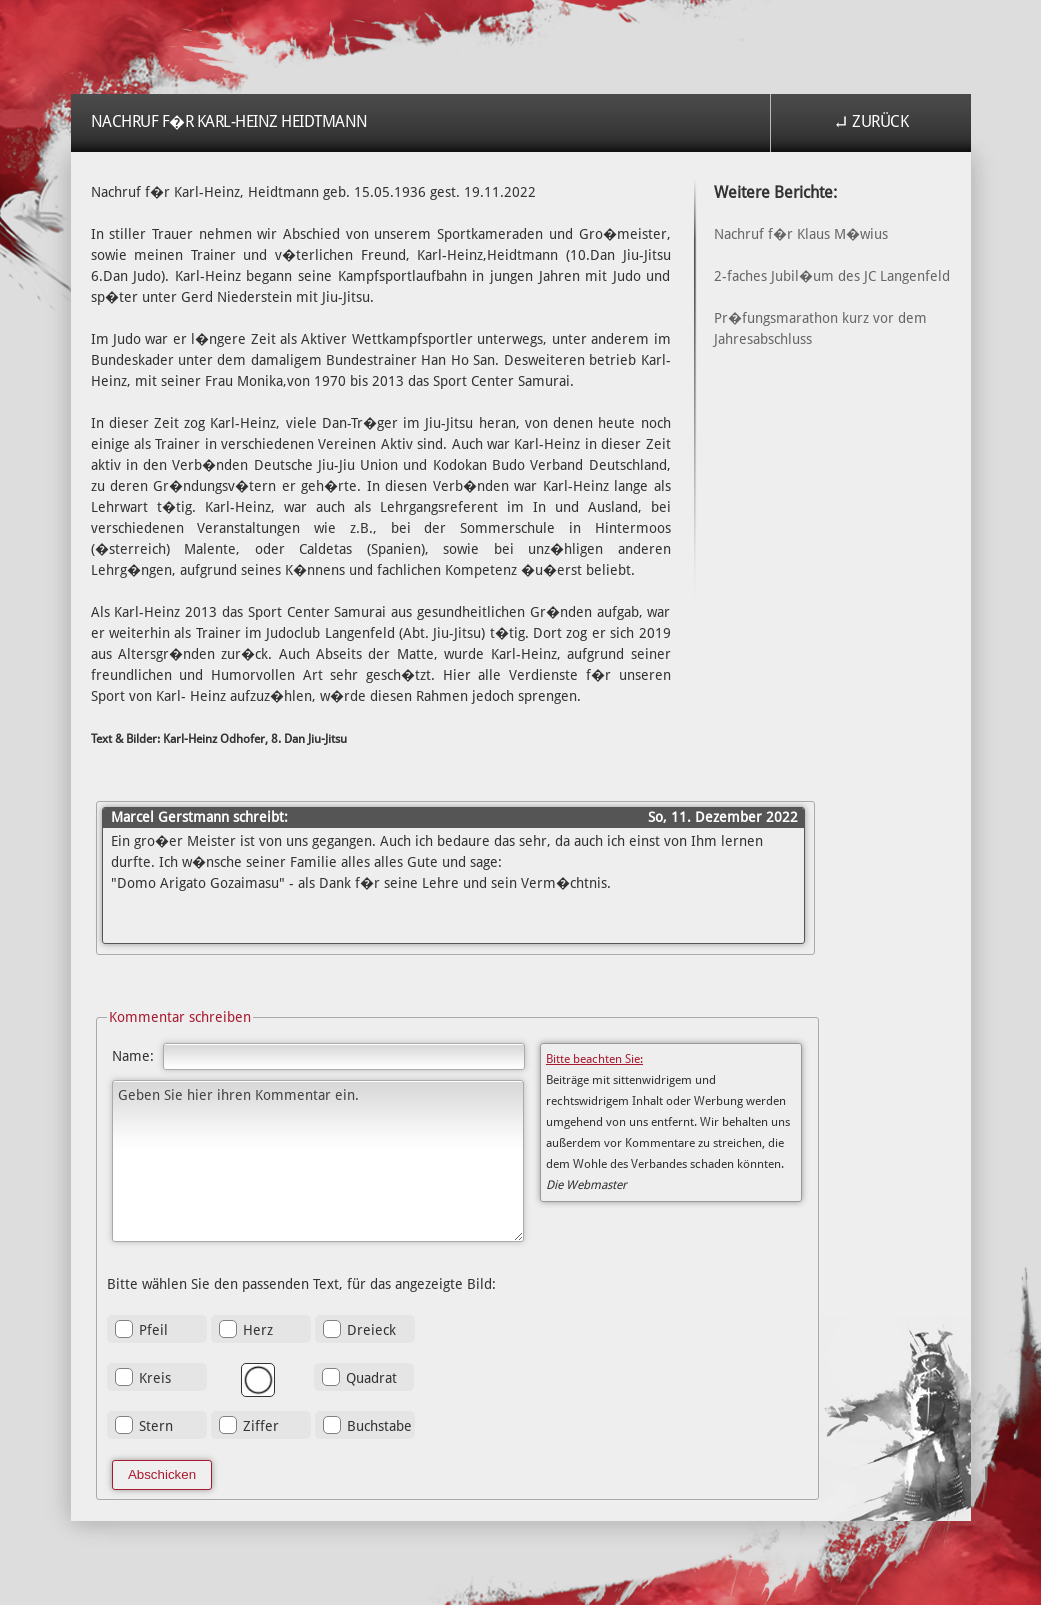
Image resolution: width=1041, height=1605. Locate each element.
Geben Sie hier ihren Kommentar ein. (318, 1161)
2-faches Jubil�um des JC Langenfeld (832, 276)
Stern (156, 1426)
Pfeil (153, 1330)
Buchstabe (379, 1426)
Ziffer (261, 1426)
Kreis (155, 1378)
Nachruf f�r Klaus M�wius (801, 234)
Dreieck (371, 1330)
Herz (258, 1330)
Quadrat (371, 1378)
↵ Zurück (870, 121)
